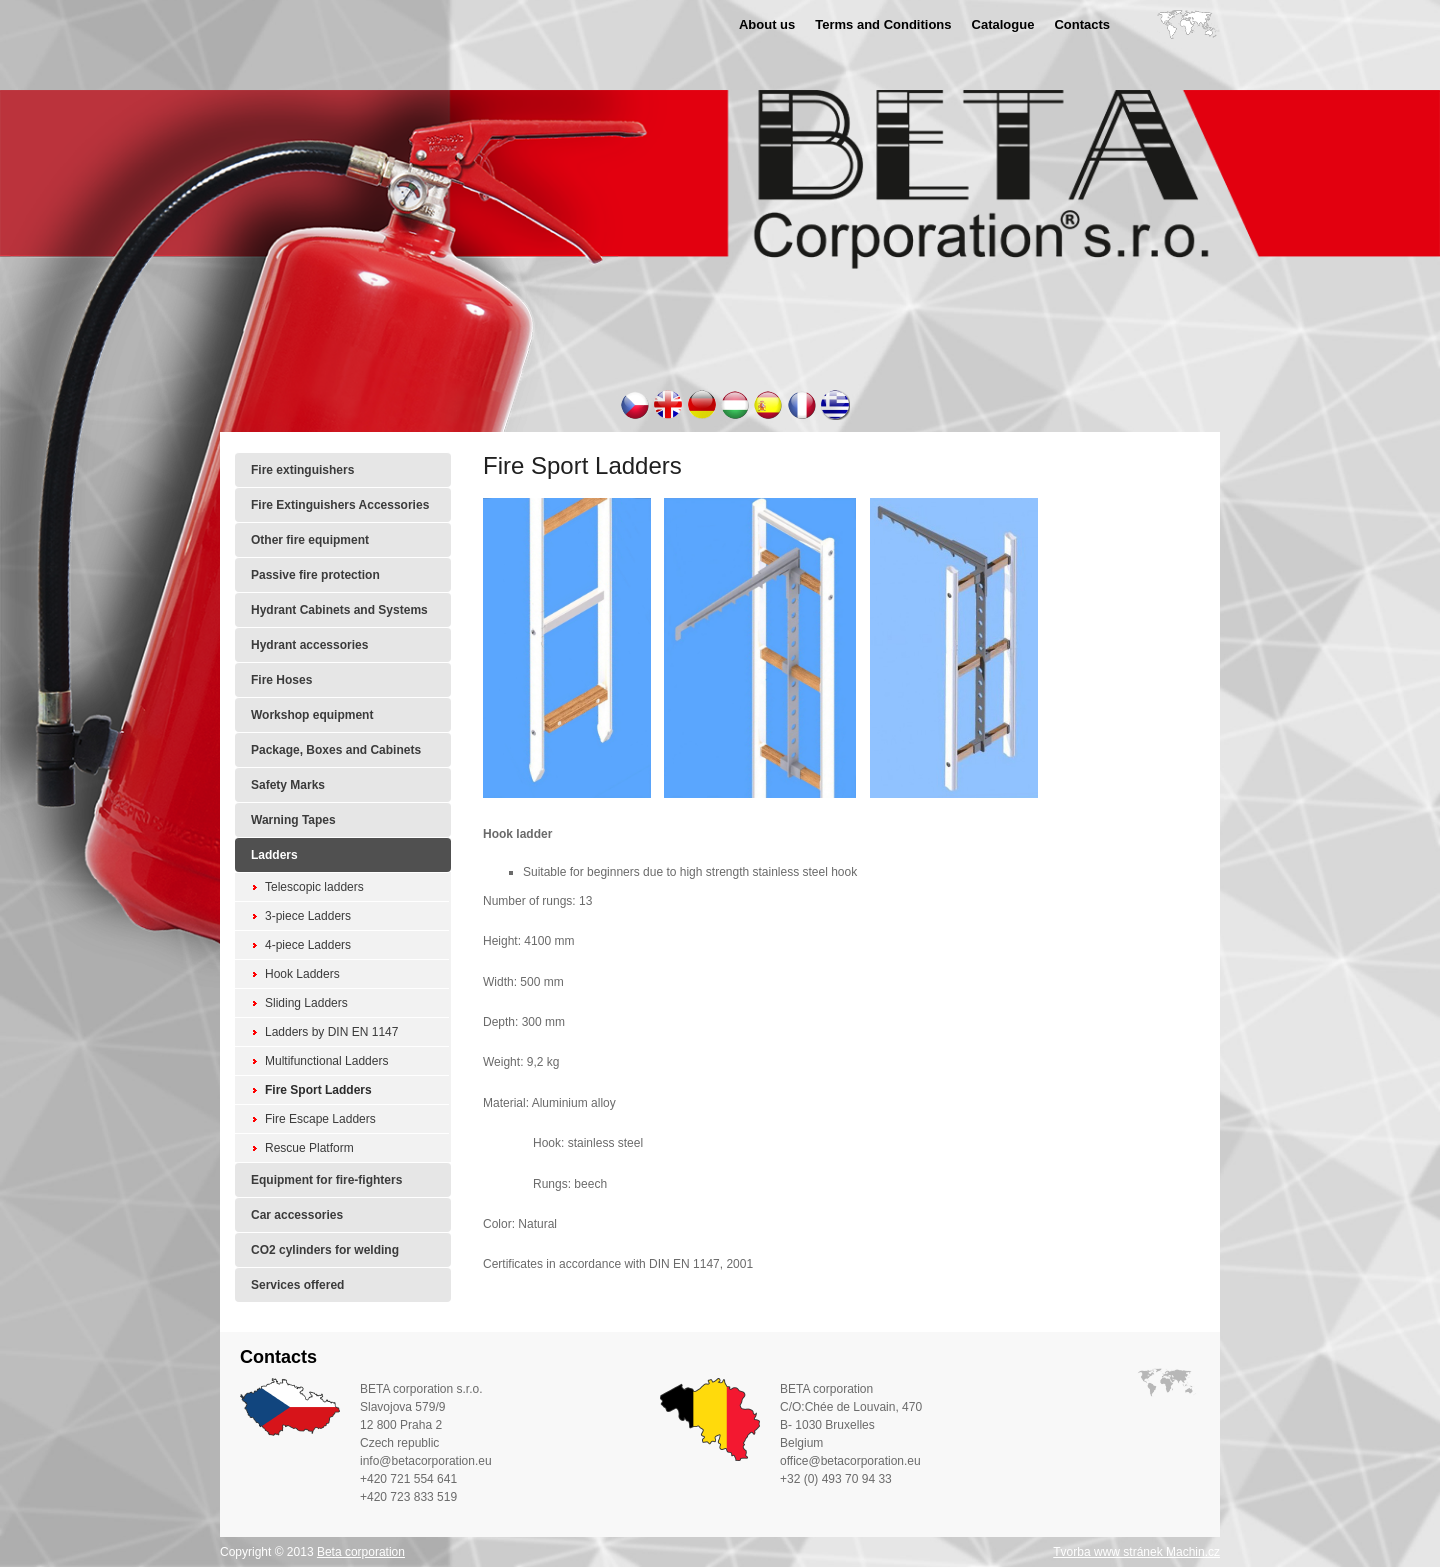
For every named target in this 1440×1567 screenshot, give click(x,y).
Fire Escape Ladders (320, 1119)
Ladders (274, 855)
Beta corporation (361, 1552)
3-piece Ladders (308, 916)
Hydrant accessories (309, 645)
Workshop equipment (312, 715)
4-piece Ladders (308, 945)
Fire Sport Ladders (318, 1090)
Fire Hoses (281, 680)
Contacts (1082, 24)
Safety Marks (288, 785)
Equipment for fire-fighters (326, 1180)
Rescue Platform (309, 1148)
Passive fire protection (315, 575)
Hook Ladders (302, 974)
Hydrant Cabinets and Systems (339, 610)
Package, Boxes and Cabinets (336, 750)
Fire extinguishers (302, 470)
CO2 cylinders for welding (325, 1250)
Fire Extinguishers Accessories (340, 505)
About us (767, 24)
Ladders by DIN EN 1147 (331, 1032)
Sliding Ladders (306, 1003)
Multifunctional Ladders (326, 1061)
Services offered (297, 1285)
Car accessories (297, 1215)
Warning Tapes (293, 820)
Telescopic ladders (314, 887)
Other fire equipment (310, 540)
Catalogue (1003, 24)
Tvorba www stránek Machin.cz (1136, 1552)
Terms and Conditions (883, 24)
